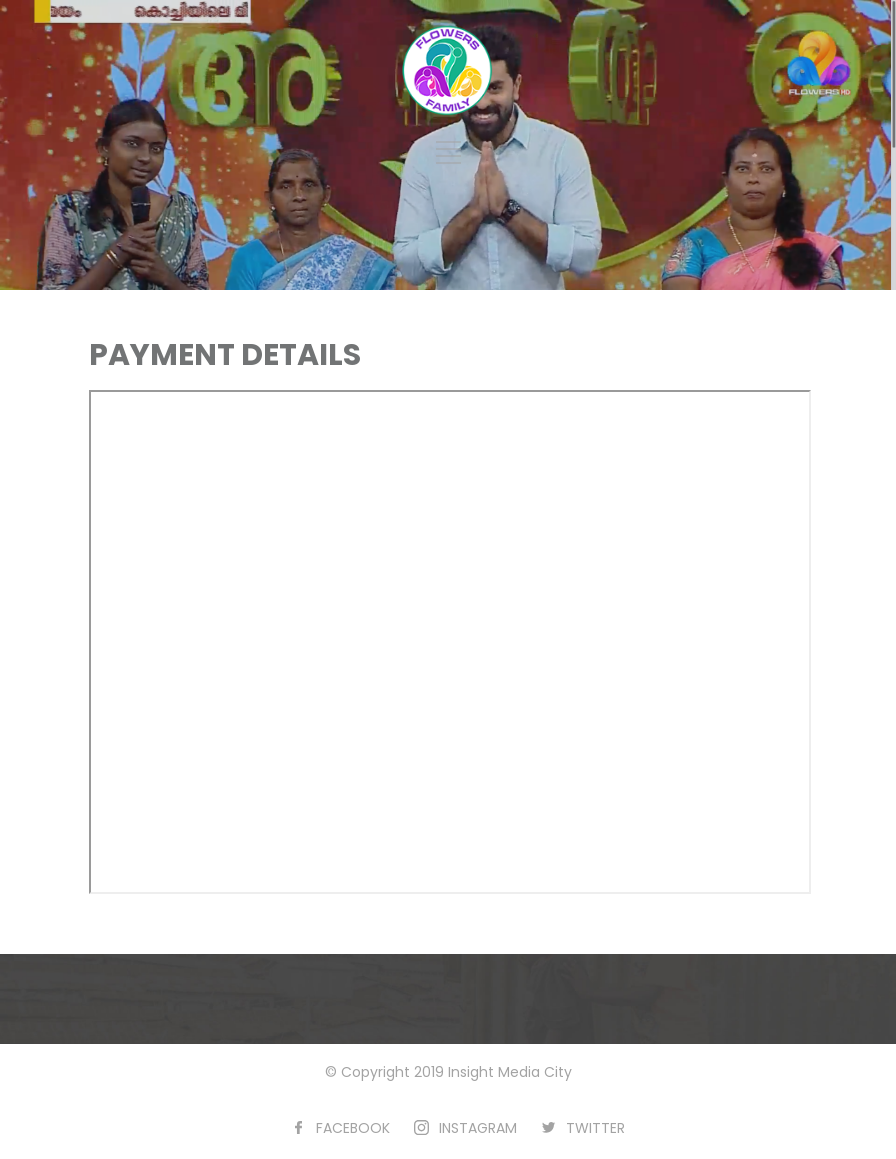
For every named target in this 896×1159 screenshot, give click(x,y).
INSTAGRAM (478, 1128)
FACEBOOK (353, 1128)
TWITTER (595, 1128)
